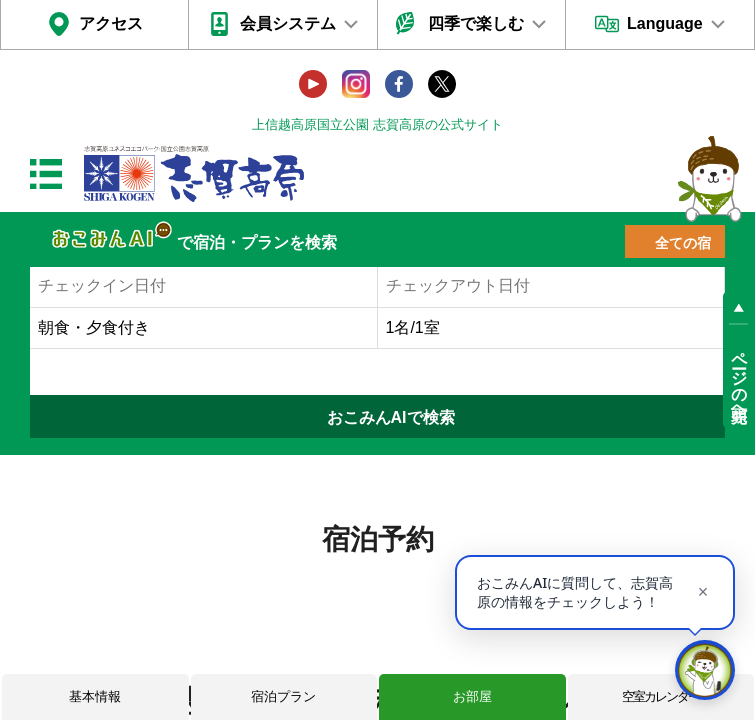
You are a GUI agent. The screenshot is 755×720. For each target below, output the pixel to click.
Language (665, 23)
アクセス (111, 23)
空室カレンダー (660, 696)
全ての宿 (683, 243)
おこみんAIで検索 (391, 417)
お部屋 (472, 696)
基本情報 (95, 696)
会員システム (288, 23)
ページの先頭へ (739, 378)
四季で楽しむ (476, 23)
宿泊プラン (283, 696)
